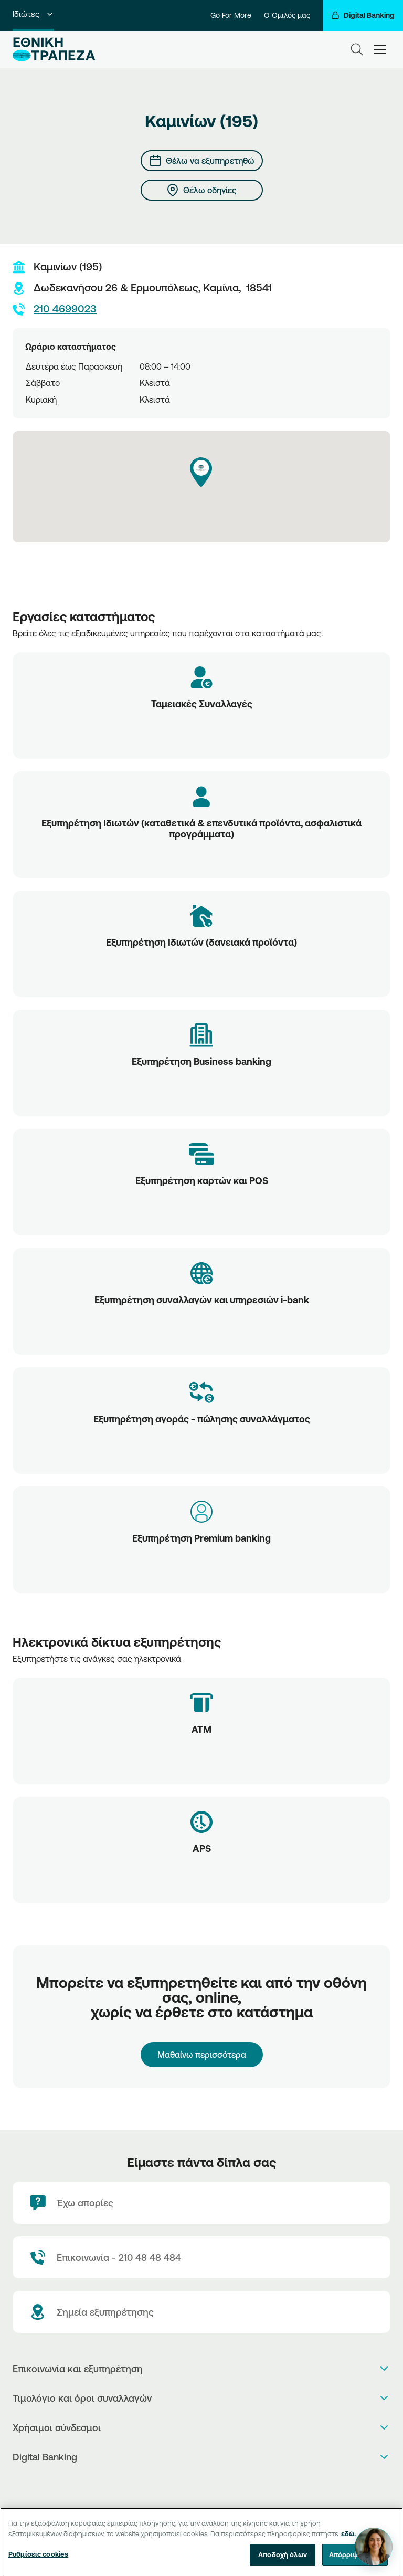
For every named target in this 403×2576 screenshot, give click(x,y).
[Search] (356, 49)
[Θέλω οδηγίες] (202, 190)
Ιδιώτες (33, 13)
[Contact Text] (201, 2257)
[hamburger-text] (379, 49)
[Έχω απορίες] (201, 2203)
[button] (201, 472)
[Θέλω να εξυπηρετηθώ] (202, 160)
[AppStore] (190, 2484)
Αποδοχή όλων (282, 2554)
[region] (201, 2542)
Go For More (230, 15)
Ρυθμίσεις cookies (38, 2554)
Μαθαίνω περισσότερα (201, 2054)
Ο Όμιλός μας (287, 15)
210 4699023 (55, 309)
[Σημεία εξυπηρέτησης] (201, 2312)
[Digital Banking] (363, 15)
